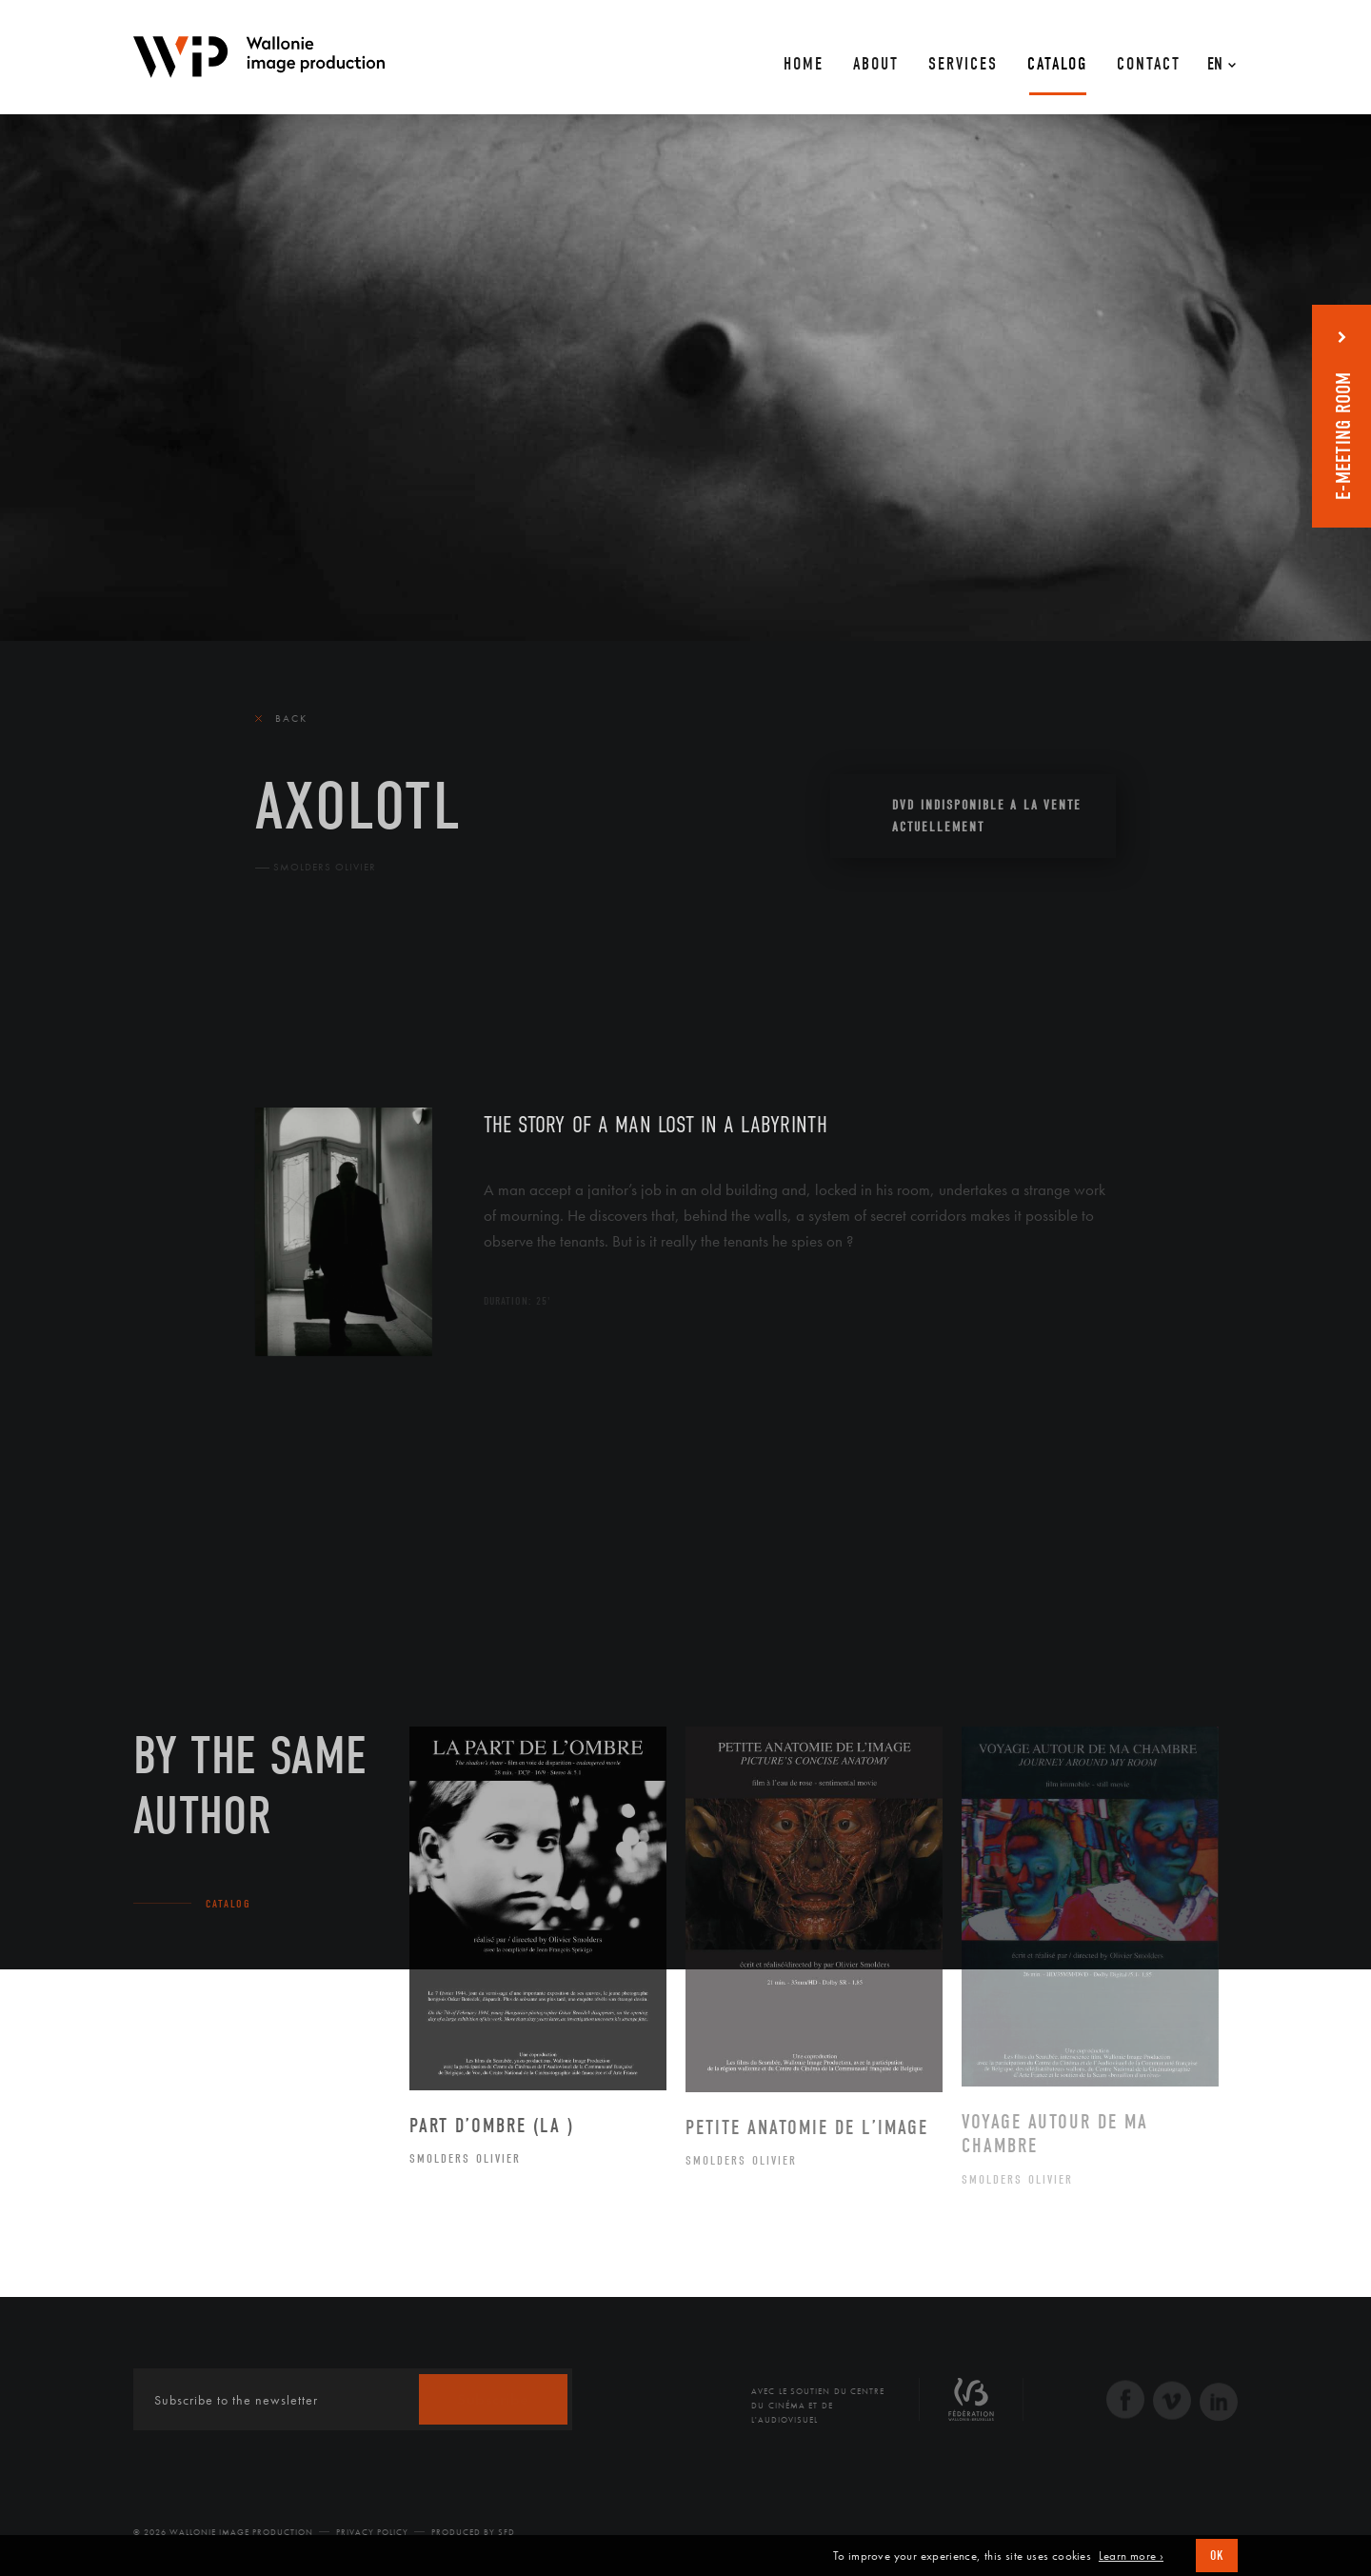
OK (1216, 2555)
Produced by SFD (473, 2532)
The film (288, 995)
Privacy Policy (372, 2532)
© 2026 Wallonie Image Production (223, 2532)
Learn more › (1131, 2556)
